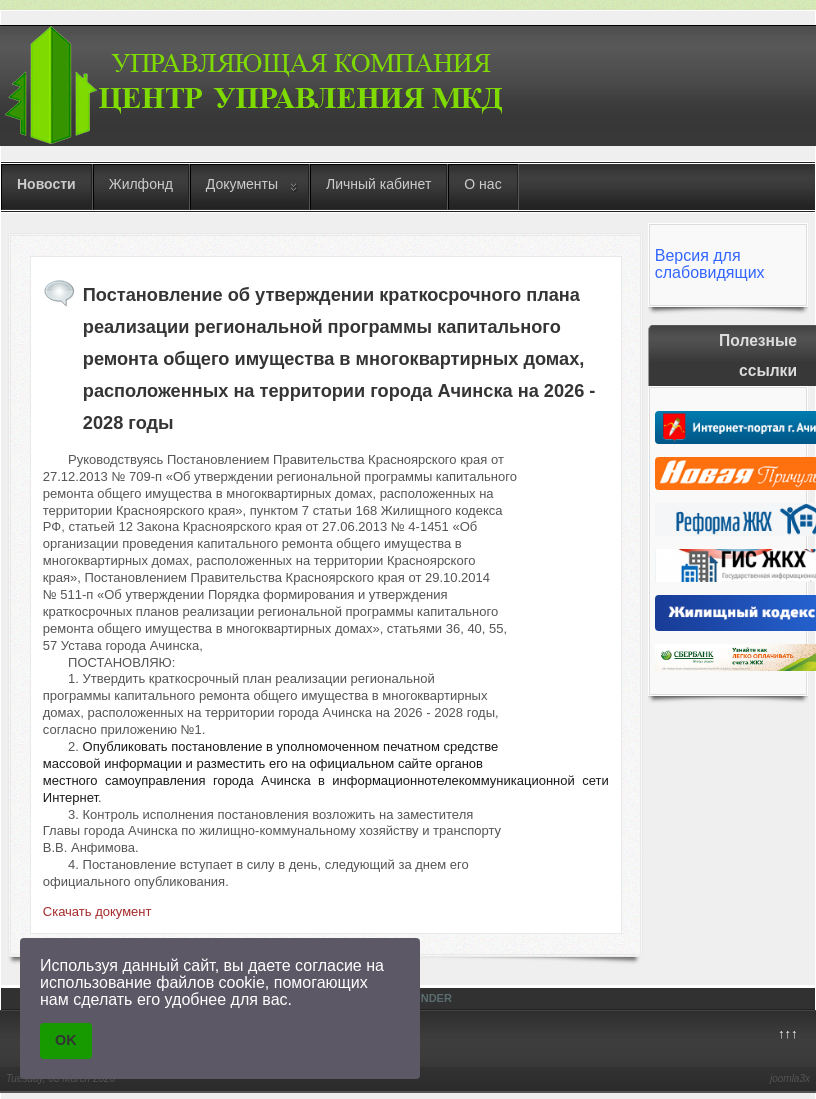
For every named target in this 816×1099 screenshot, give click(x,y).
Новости (46, 184)
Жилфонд (141, 184)
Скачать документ (97, 911)
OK (66, 1040)
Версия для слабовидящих (710, 264)
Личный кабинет (378, 184)
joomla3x (790, 1078)
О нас (482, 184)
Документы (242, 184)
